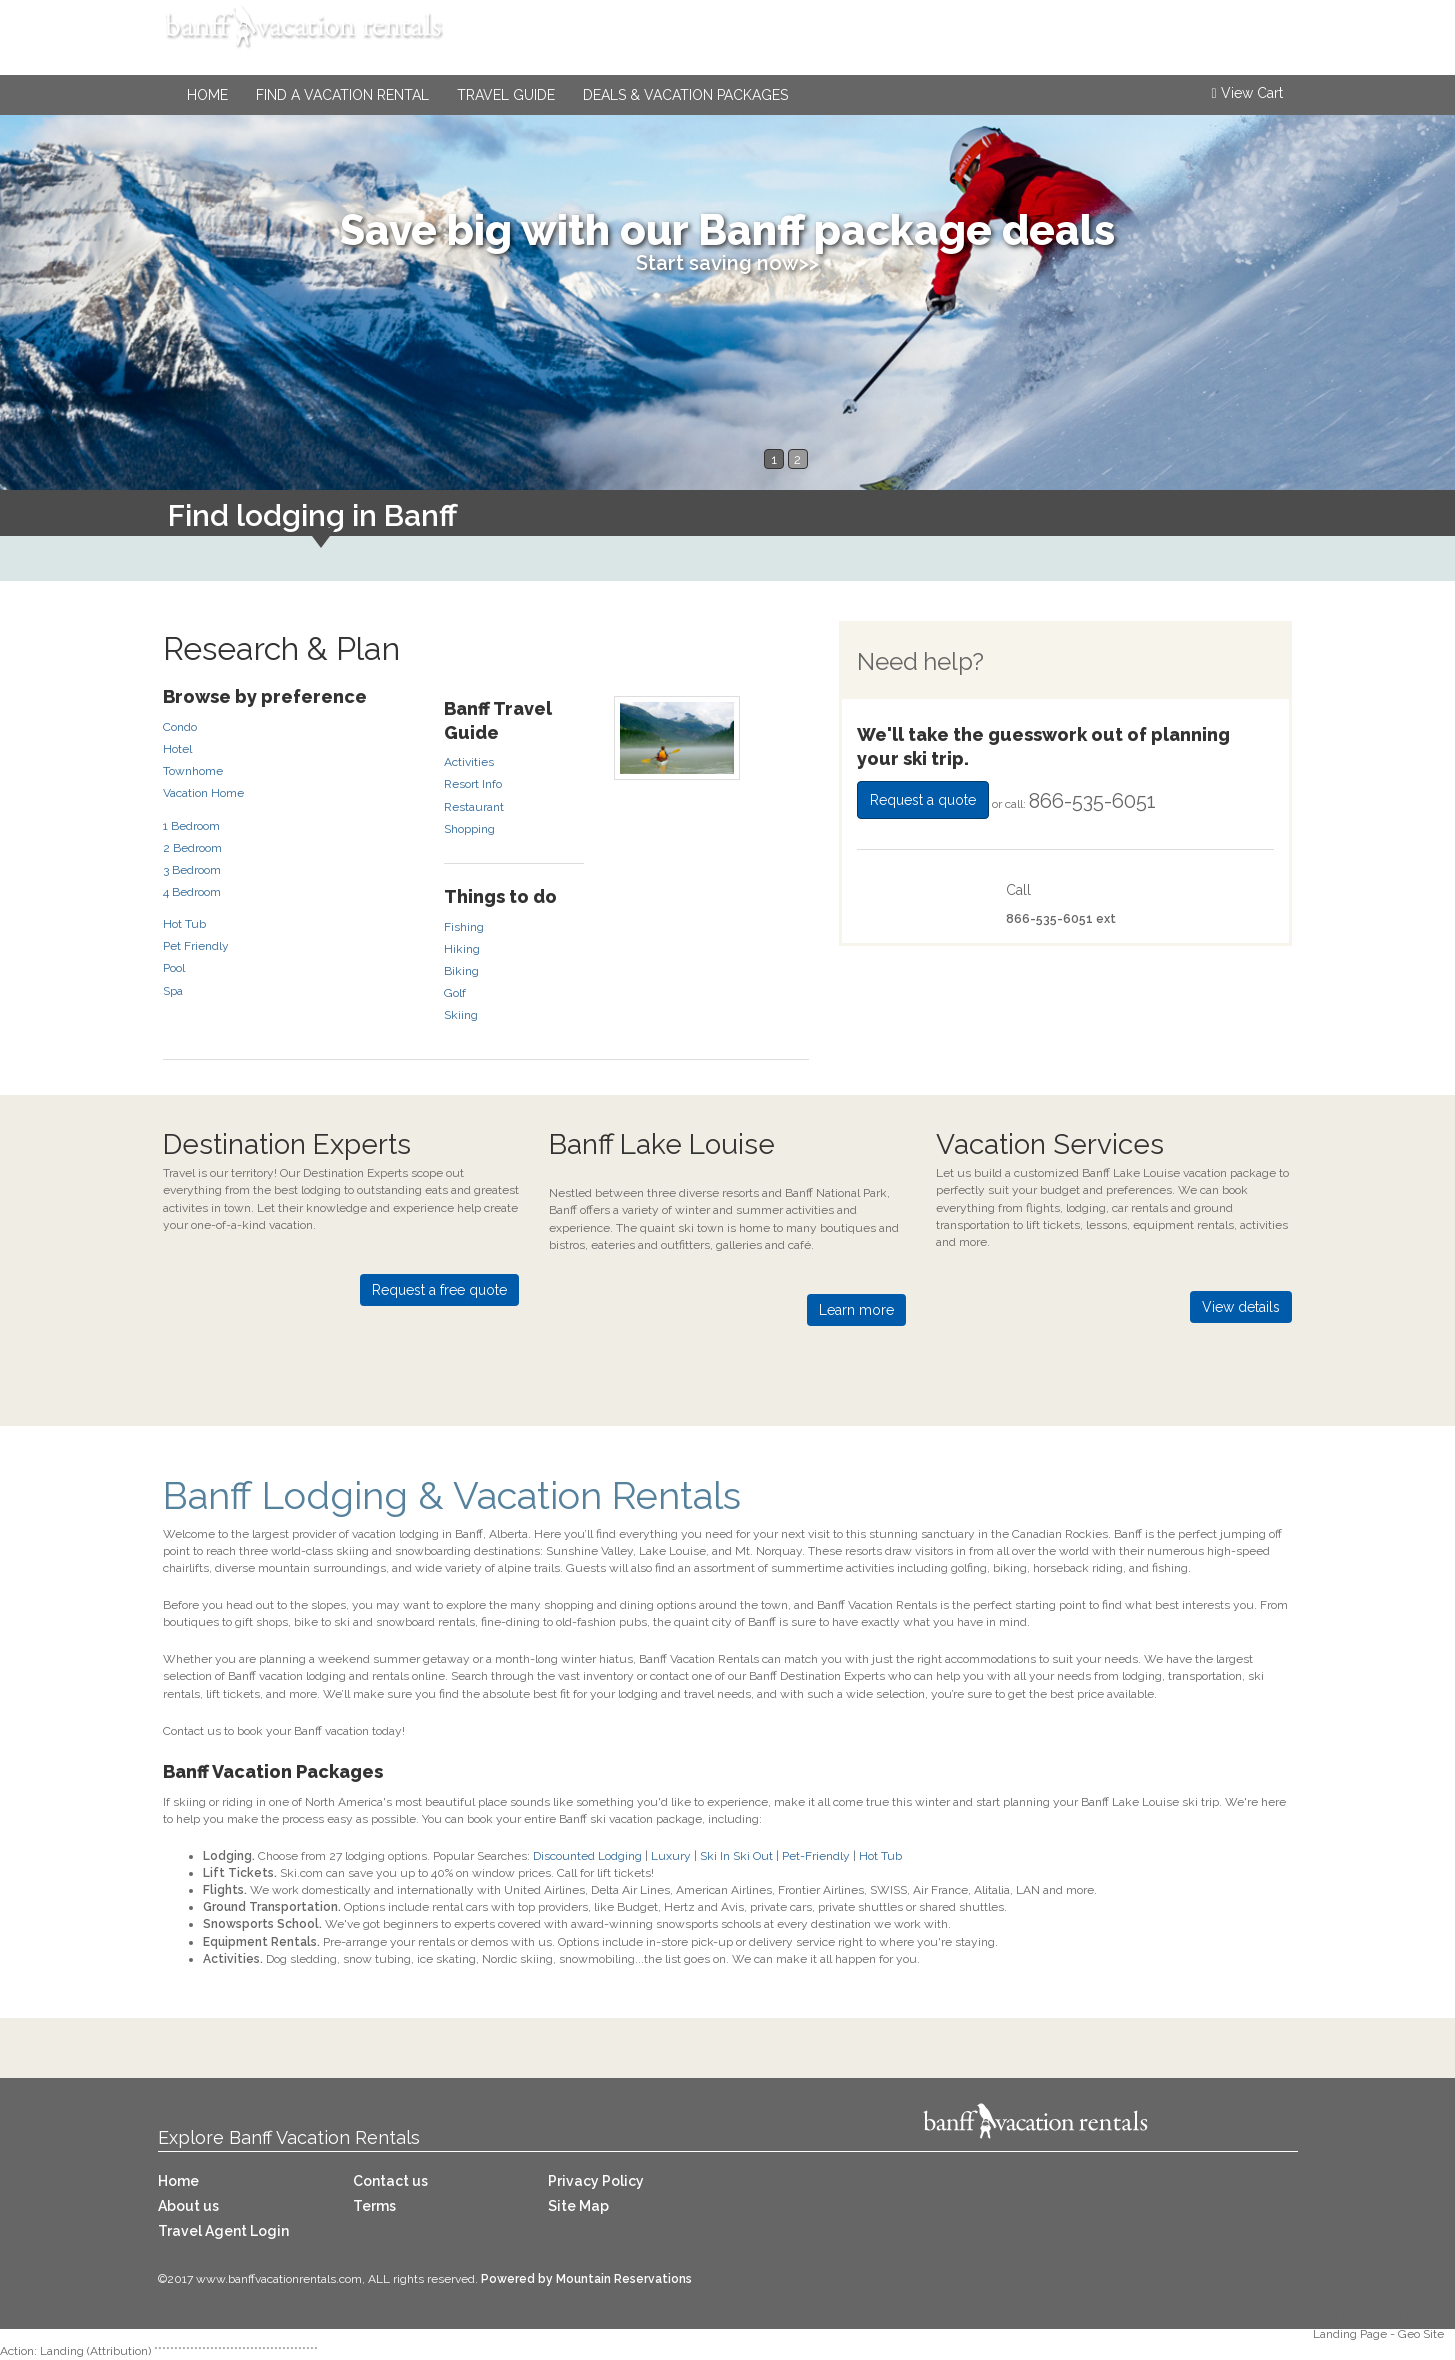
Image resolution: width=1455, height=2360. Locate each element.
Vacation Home (203, 793)
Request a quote (923, 800)
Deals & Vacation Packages (685, 95)
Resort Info (473, 784)
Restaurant (474, 807)
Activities (469, 762)
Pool (174, 968)
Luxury (671, 1856)
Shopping (469, 829)
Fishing (464, 927)
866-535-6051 (1204, 45)
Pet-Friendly (816, 1856)
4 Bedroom (192, 892)
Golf (455, 993)
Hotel (177, 749)
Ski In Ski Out (736, 1856)
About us (188, 2206)
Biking (461, 971)
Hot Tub (184, 924)
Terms (374, 2206)
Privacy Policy (596, 2181)
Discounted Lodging (587, 1856)
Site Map (578, 2206)
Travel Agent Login (223, 2231)
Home (207, 95)
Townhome (193, 771)
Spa (173, 991)
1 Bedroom (191, 826)
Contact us (390, 2181)
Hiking (462, 949)
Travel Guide (506, 95)
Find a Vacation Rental (342, 95)
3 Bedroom (192, 870)
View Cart (1246, 93)
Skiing (461, 1015)
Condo (180, 727)
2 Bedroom (192, 848)
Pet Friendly (196, 946)
